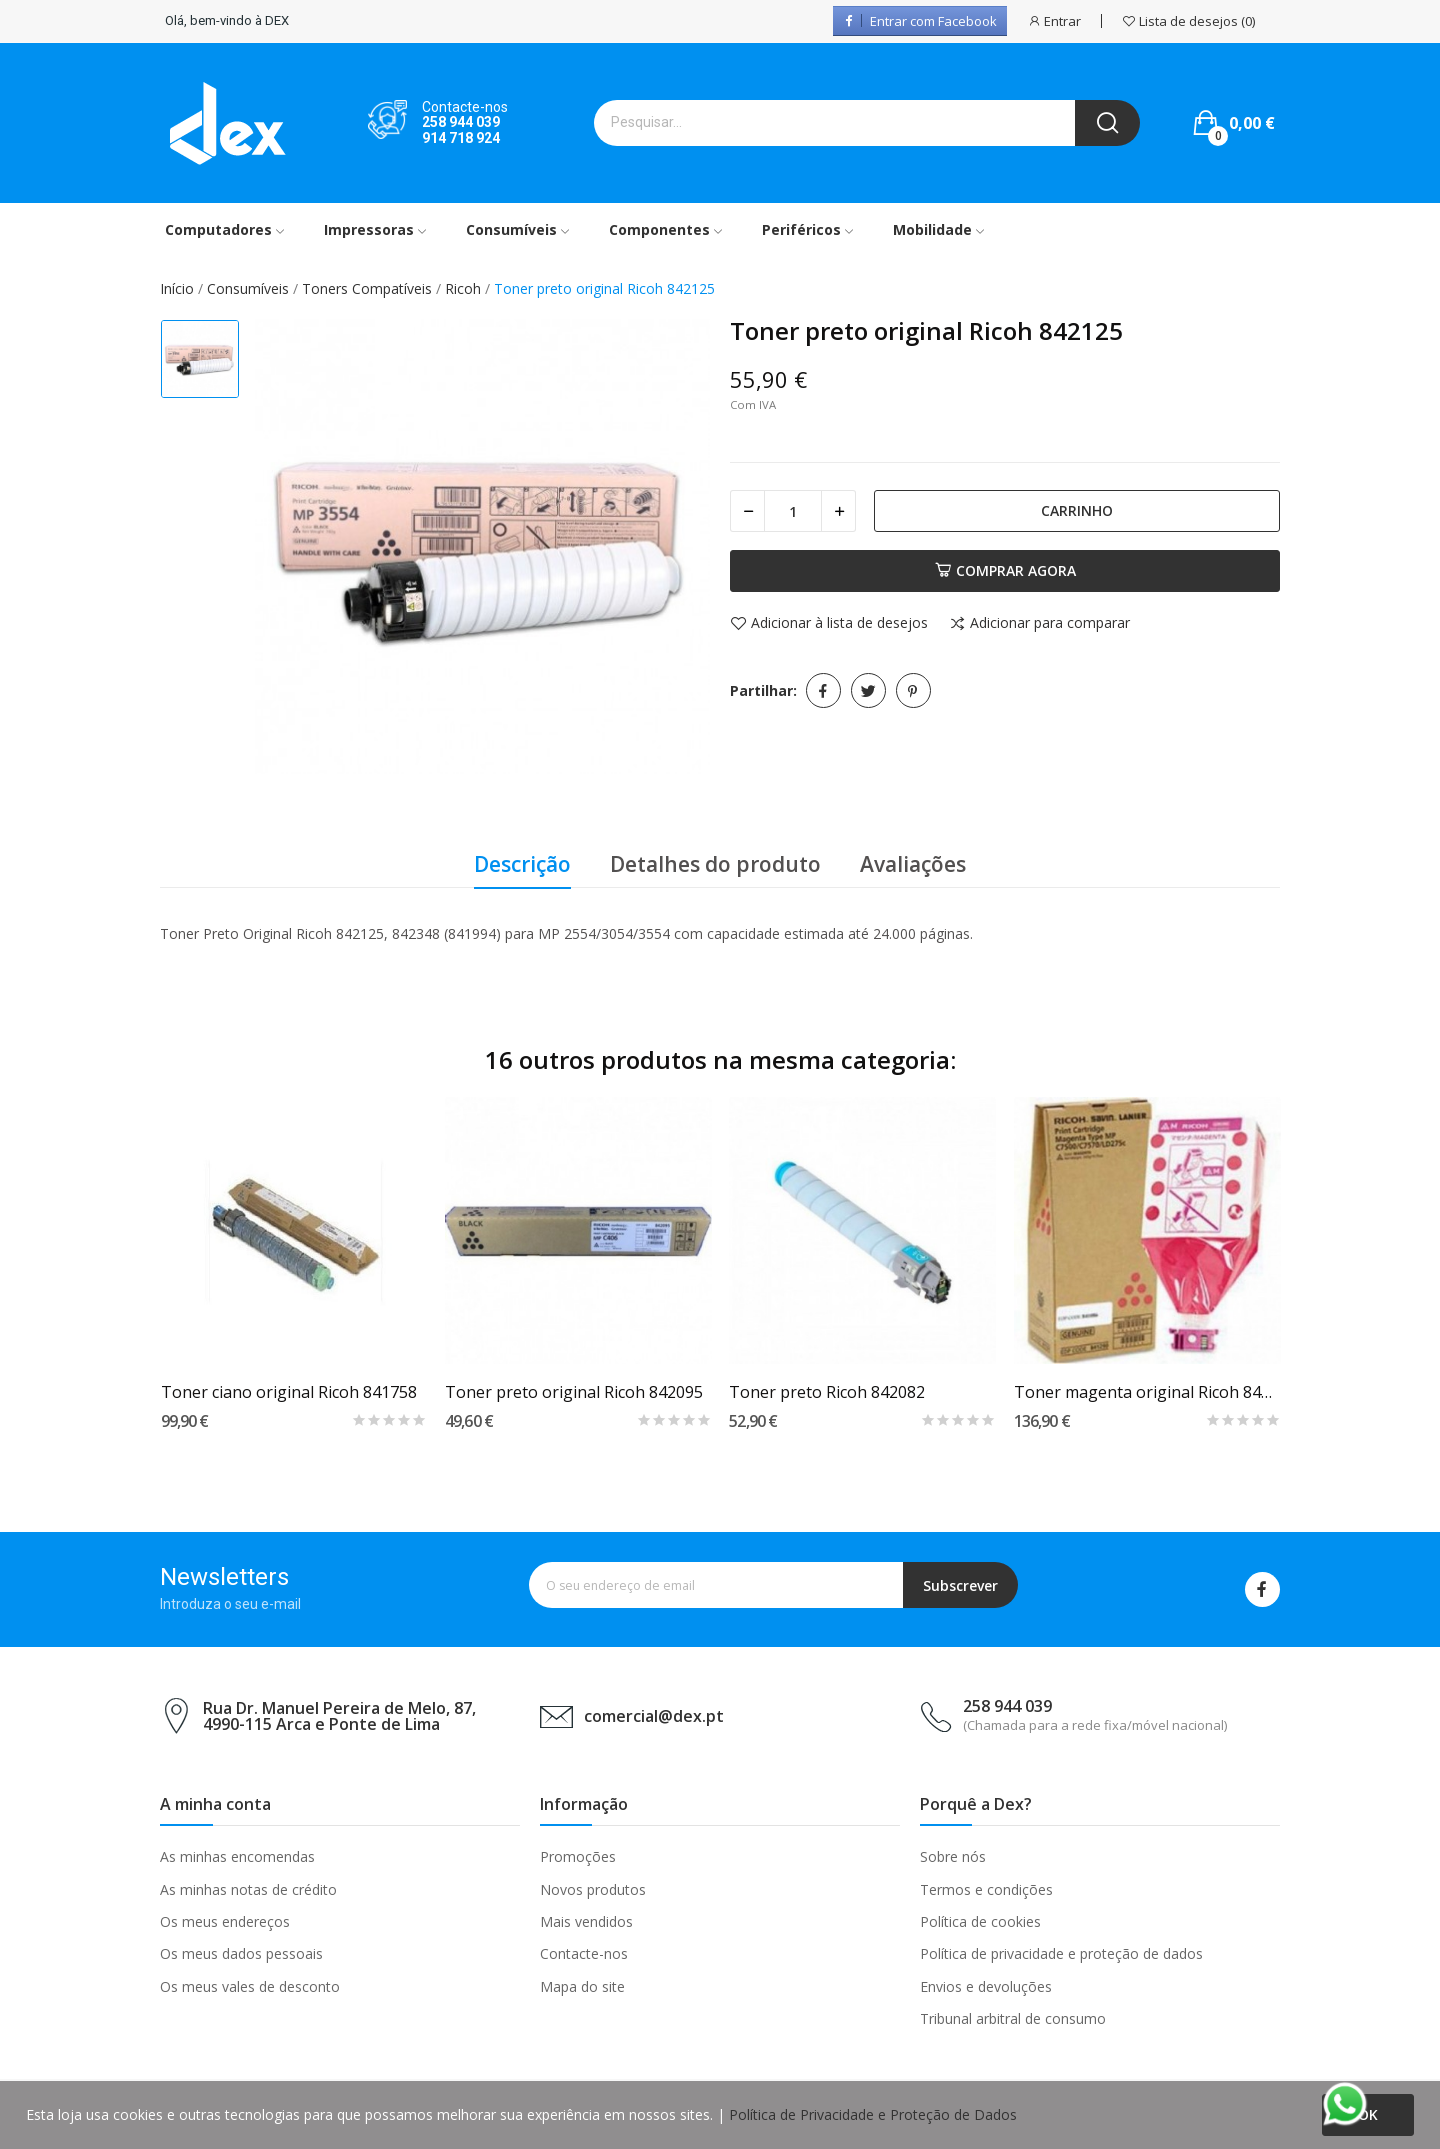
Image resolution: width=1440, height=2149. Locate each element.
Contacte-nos (584, 1953)
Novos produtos (593, 1889)
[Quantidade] (793, 511)
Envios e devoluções (986, 1986)
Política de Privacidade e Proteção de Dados (873, 2114)
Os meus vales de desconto (250, 1986)
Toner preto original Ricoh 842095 (574, 1392)
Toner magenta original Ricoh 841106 (1147, 1392)
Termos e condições (986, 1889)
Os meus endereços (225, 1921)
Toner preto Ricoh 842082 (827, 1392)
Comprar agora (1005, 570)
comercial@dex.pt (654, 1716)
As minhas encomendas (237, 1856)
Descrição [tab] (522, 864)
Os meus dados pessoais (241, 1953)
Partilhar (823, 690)
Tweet (868, 690)
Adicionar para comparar (1039, 624)
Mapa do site (582, 1986)
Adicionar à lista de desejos (829, 624)
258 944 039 (461, 122)
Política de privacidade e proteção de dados (1061, 1953)
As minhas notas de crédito (248, 1889)
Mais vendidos (586, 1921)
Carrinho (1077, 510)
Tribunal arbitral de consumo (1013, 2018)
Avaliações (913, 864)
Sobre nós (953, 1856)
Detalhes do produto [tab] (715, 864)
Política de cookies (980, 1921)
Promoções (578, 1856)
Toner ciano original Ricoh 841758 (289, 1392)
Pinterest (913, 690)
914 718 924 (461, 138)
